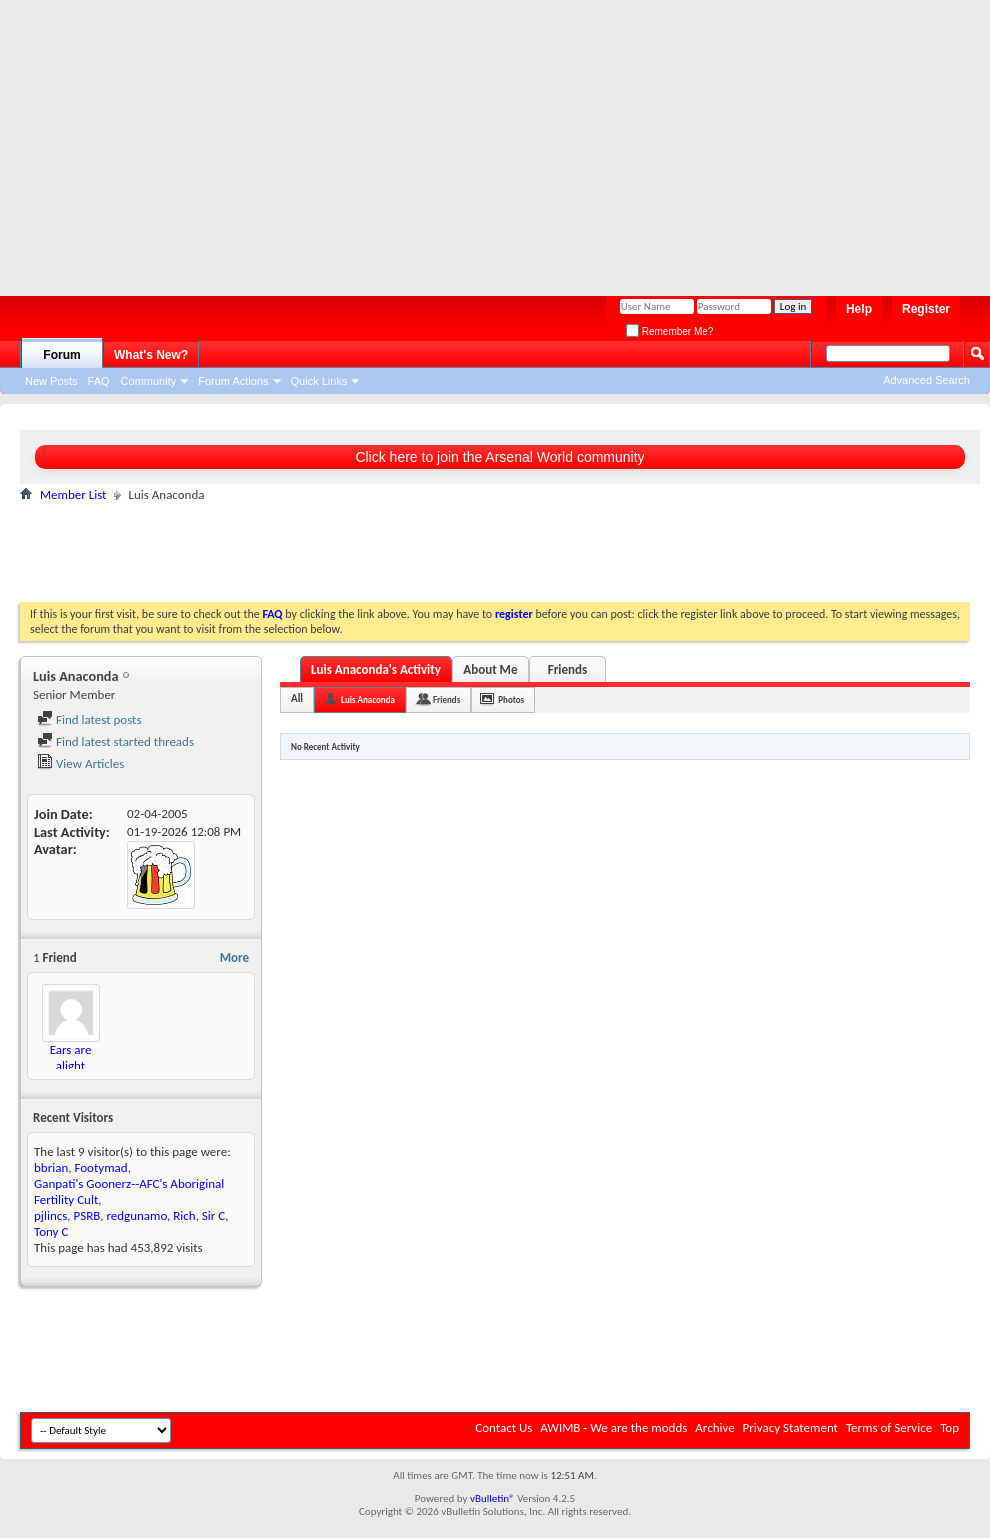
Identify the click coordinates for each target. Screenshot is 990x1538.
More (234, 957)
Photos (511, 699)
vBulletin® (492, 1498)
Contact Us (503, 1427)
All (297, 698)
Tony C (51, 1231)
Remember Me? (669, 331)
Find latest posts (89, 719)
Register (926, 309)
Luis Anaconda (368, 699)
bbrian (51, 1167)
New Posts (51, 381)
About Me (490, 669)
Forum (61, 355)
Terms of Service (889, 1427)
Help (859, 309)
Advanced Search (926, 380)
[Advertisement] (359, 140)
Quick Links (319, 381)
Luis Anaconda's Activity (376, 669)
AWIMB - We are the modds (613, 1427)
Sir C (213, 1215)
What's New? (151, 355)
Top (949, 1427)
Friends (567, 669)
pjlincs (50, 1215)
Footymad (100, 1167)
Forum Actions (233, 381)
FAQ (99, 381)
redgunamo (136, 1215)
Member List (73, 494)
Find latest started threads (115, 741)
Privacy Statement (790, 1427)
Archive (714, 1427)
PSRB (87, 1215)
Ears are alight (71, 1057)
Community (149, 381)
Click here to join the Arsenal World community (499, 457)
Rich (184, 1215)
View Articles (80, 763)
